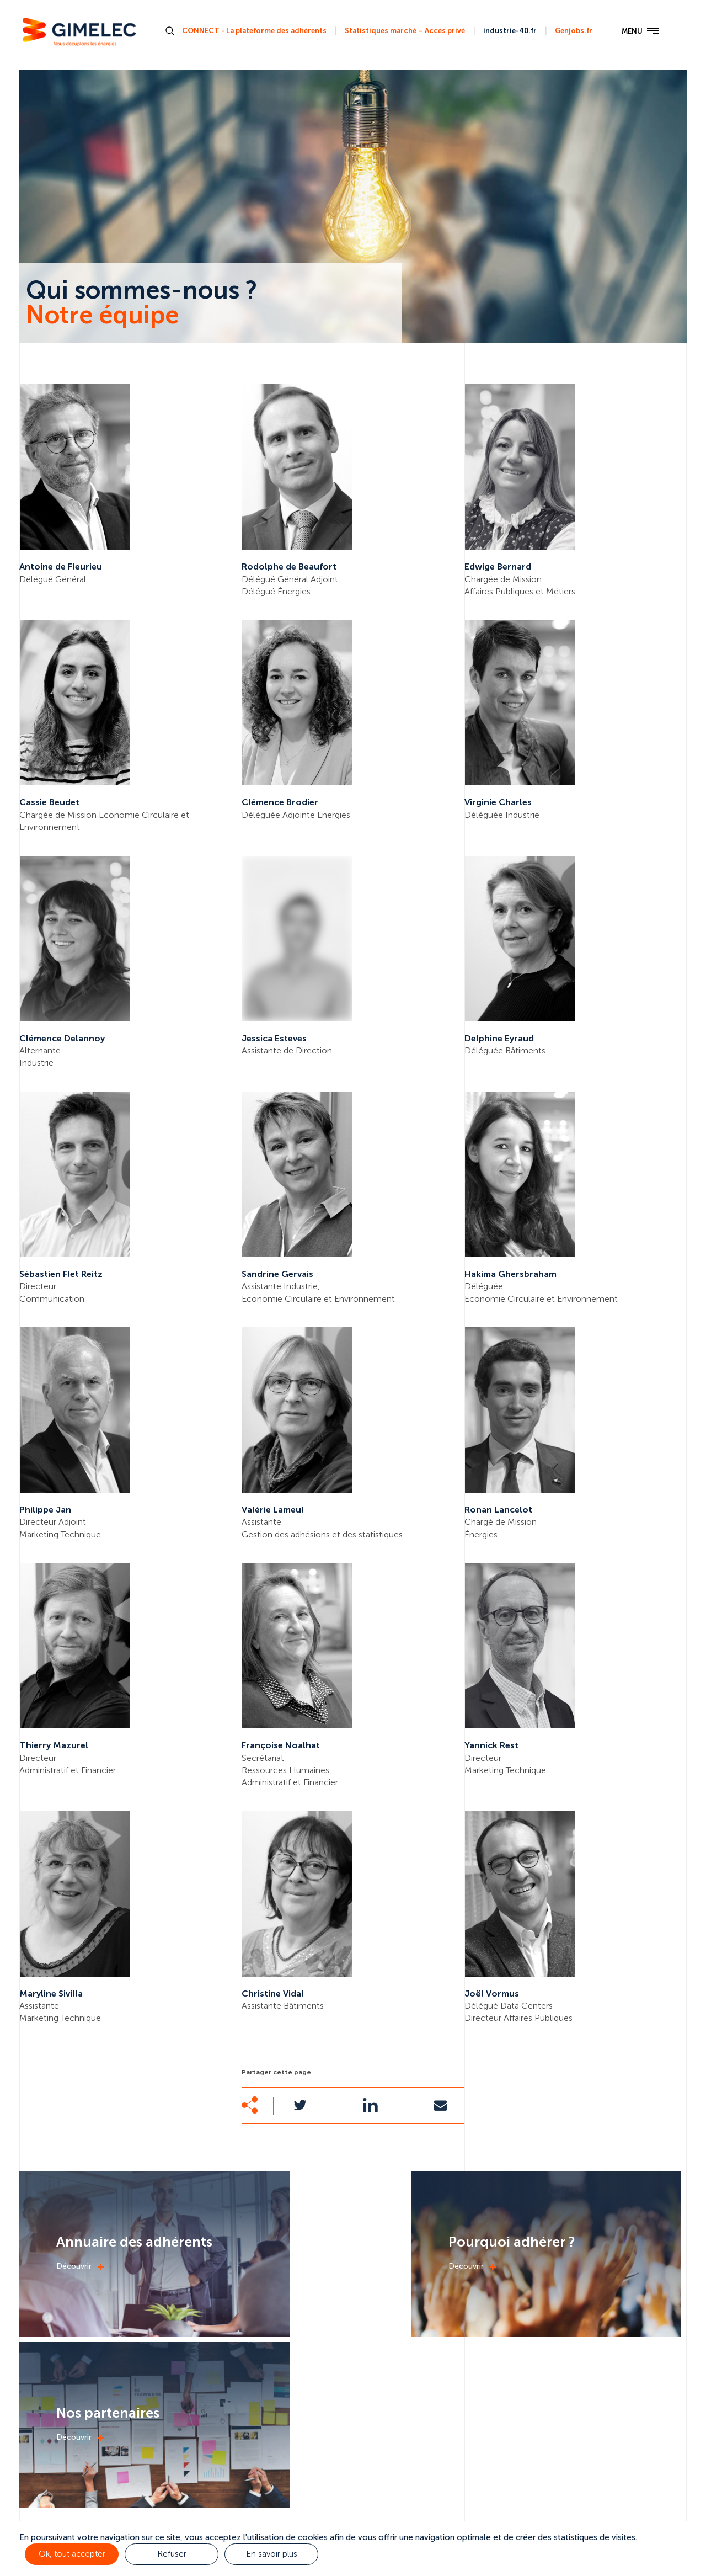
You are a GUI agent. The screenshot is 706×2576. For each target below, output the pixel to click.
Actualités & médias (443, 2471)
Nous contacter (632, 2471)
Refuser (171, 2554)
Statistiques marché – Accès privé (403, 32)
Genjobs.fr (572, 32)
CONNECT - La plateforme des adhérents (252, 32)
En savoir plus (270, 2554)
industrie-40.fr (508, 32)
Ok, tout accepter (72, 2554)
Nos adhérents (543, 2471)
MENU (635, 34)
